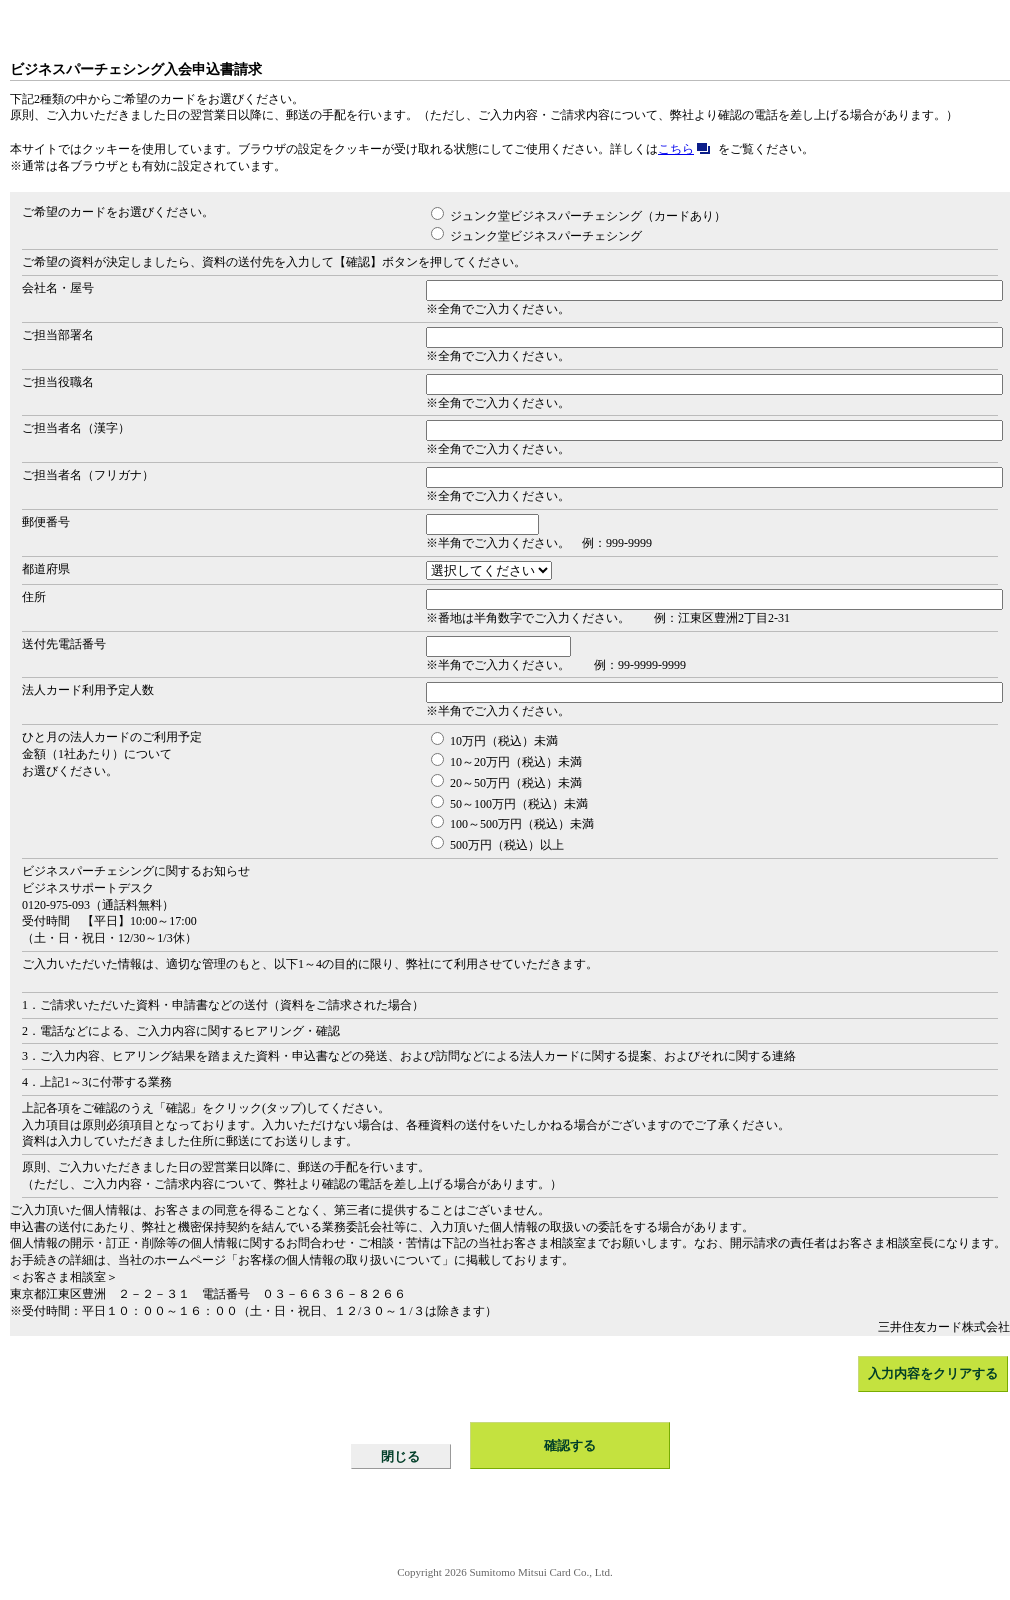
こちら (688, 149)
